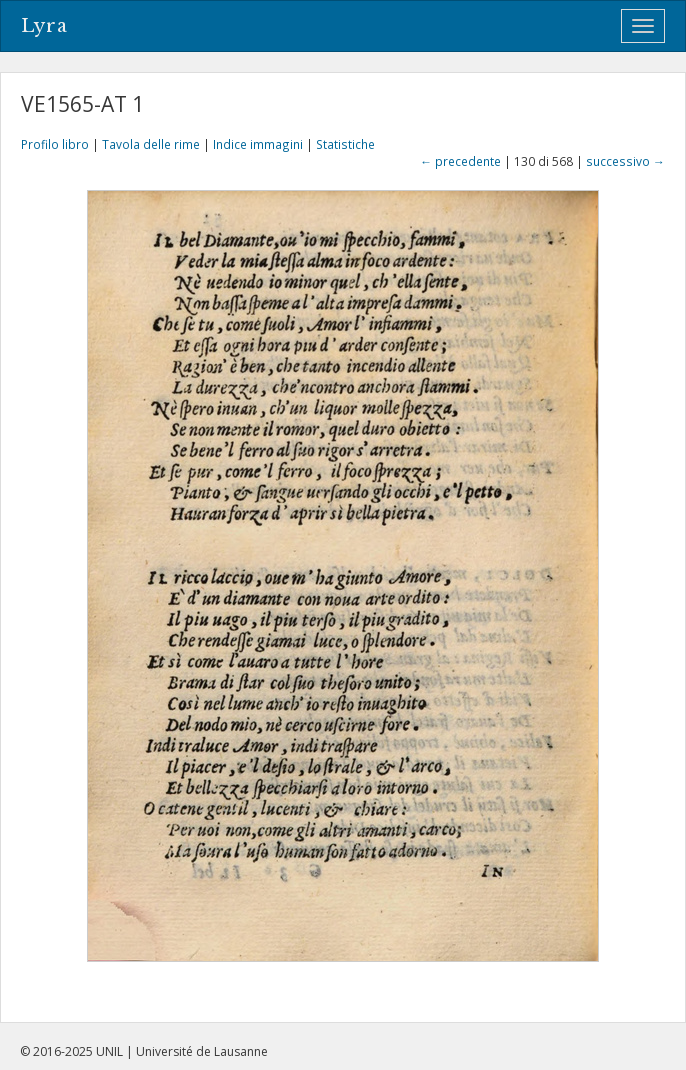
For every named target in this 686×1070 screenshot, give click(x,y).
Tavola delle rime (151, 144)
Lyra (44, 26)
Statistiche (345, 144)
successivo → (625, 161)
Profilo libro (55, 144)
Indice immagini (258, 144)
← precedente (460, 161)
